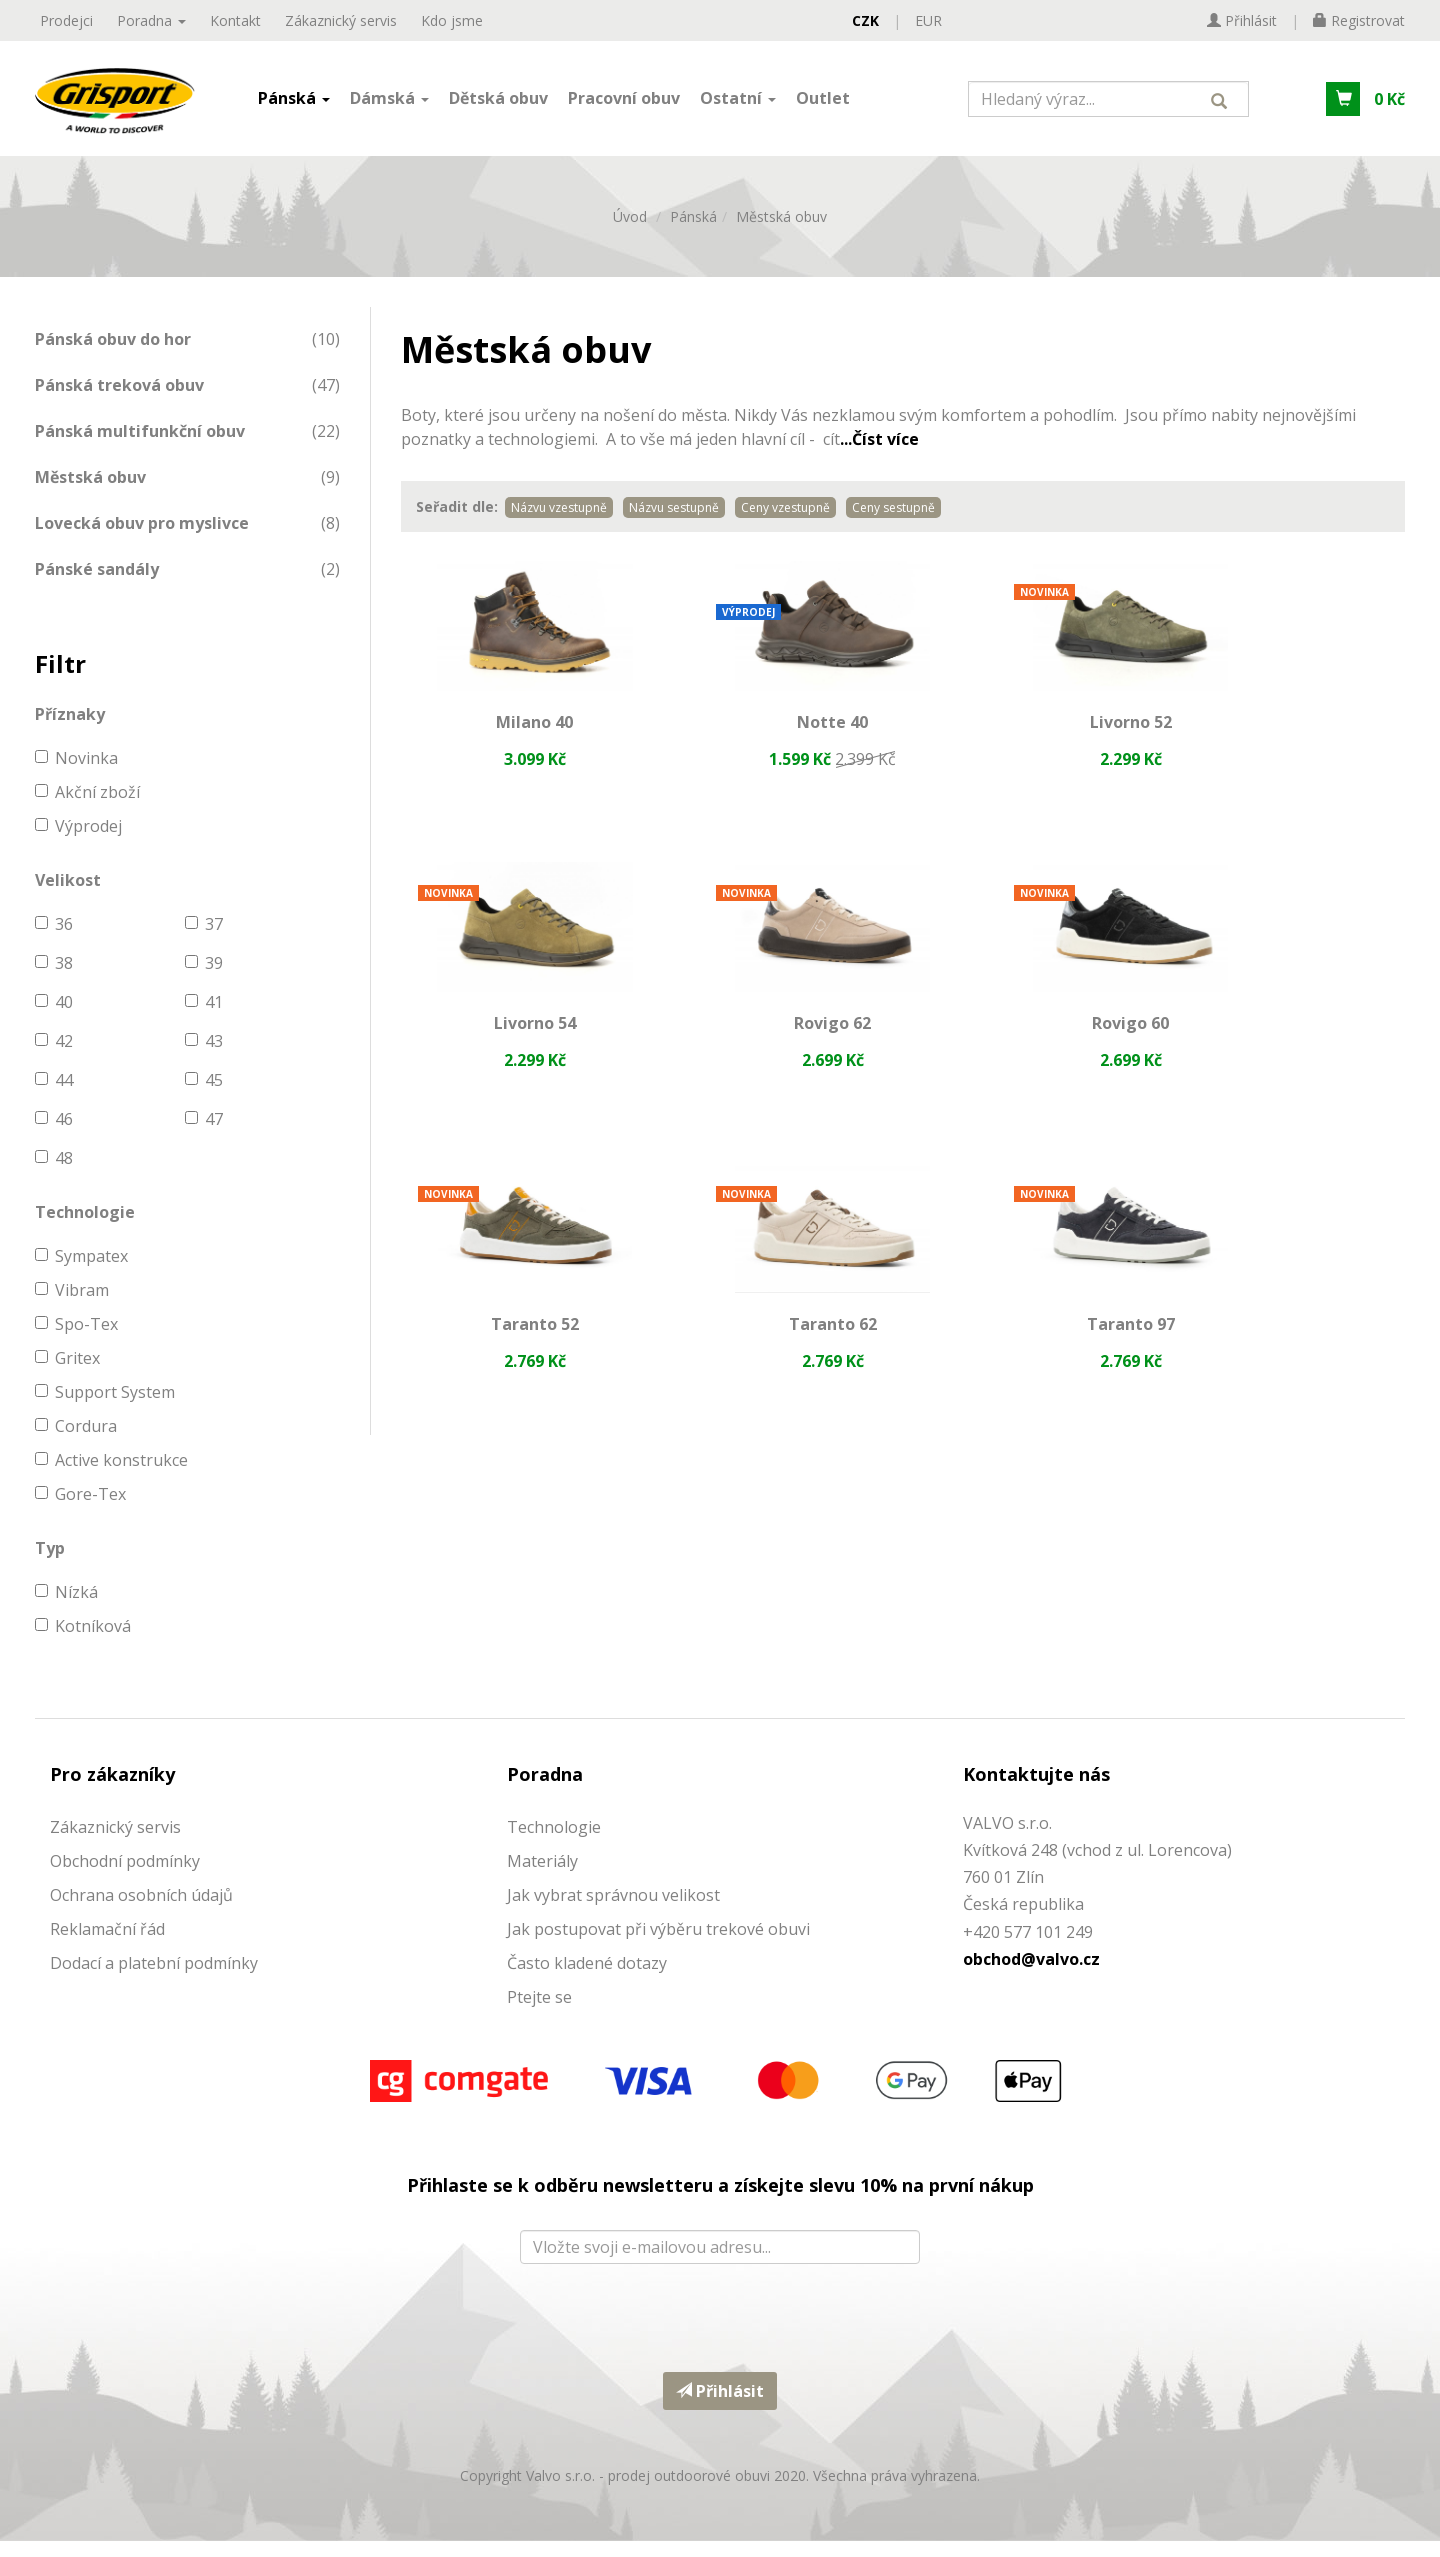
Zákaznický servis (341, 20)
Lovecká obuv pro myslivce (142, 538)
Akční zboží (87, 808)
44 (54, 1096)
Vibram (72, 1306)
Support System (105, 1408)
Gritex (67, 1374)
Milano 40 (515, 740)
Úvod (630, 231)
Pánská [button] (294, 103)
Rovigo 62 (515, 1050)
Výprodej (78, 842)
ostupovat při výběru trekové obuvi (677, 1944)
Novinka (76, 774)
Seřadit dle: (457, 522)
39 (204, 979)
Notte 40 (773, 740)
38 (54, 979)
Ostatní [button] (738, 103)
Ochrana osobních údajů (141, 1910)
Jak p (525, 1944)
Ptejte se (539, 2012)
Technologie (554, 1842)
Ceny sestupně (893, 523)
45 (204, 1096)
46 (54, 1135)
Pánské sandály (97, 584)
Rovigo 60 (773, 1050)
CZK (865, 20)
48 (54, 1174)
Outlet (823, 103)
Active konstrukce (111, 1476)
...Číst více (879, 455)
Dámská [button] (389, 103)
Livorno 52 (1032, 740)
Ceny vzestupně (785, 523)
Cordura (76, 1442)
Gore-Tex (80, 1510)
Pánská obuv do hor (113, 354)
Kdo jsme (452, 20)
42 (54, 1057)
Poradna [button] (151, 20)
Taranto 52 (1032, 1050)
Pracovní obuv (624, 103)
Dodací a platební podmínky (154, 1978)
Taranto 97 (515, 1360)
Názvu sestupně (674, 523)
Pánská (693, 231)
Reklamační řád (107, 1944)
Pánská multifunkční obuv (140, 446)
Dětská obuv (498, 103)
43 (204, 1057)
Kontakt (235, 20)
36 (54, 940)
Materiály (542, 1876)
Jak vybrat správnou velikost (613, 1910)
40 (54, 1018)
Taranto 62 (1291, 1050)
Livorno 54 (1291, 740)
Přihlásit (720, 2406)
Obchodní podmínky (125, 1876)
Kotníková (83, 1642)
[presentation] (720, 2328)
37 (204, 940)
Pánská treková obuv (119, 400)
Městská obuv (781, 231)
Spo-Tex (76, 1340)
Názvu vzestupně (559, 523)
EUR (928, 20)
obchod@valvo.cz (1031, 1974)
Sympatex (81, 1272)
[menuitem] (187, 354)
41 (204, 1018)
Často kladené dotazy (587, 1978)
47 (204, 1135)
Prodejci (66, 20)
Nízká (66, 1608)
